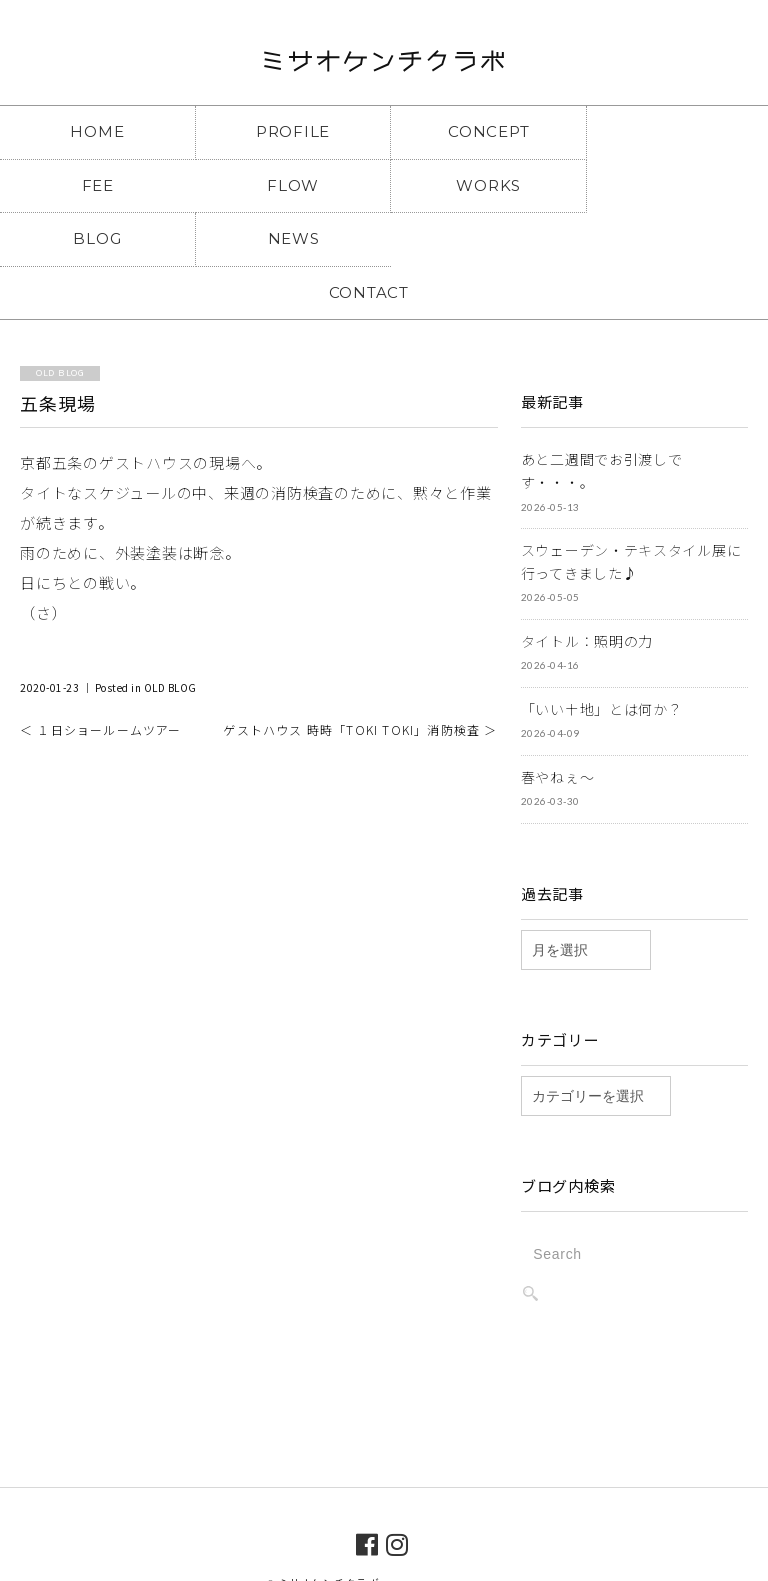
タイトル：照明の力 (587, 587)
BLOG (480, 185)
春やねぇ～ (558, 723)
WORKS (287, 185)
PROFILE (287, 131)
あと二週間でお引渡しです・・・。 (602, 417)
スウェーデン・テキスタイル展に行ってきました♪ (631, 507)
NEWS (672, 185)
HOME (96, 131)
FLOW (96, 185)
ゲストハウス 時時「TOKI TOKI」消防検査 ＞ (360, 676)
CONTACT (384, 238)
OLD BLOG (170, 634)
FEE (672, 131)
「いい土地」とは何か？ (602, 655)
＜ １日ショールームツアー (101, 676)
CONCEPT (479, 131)
